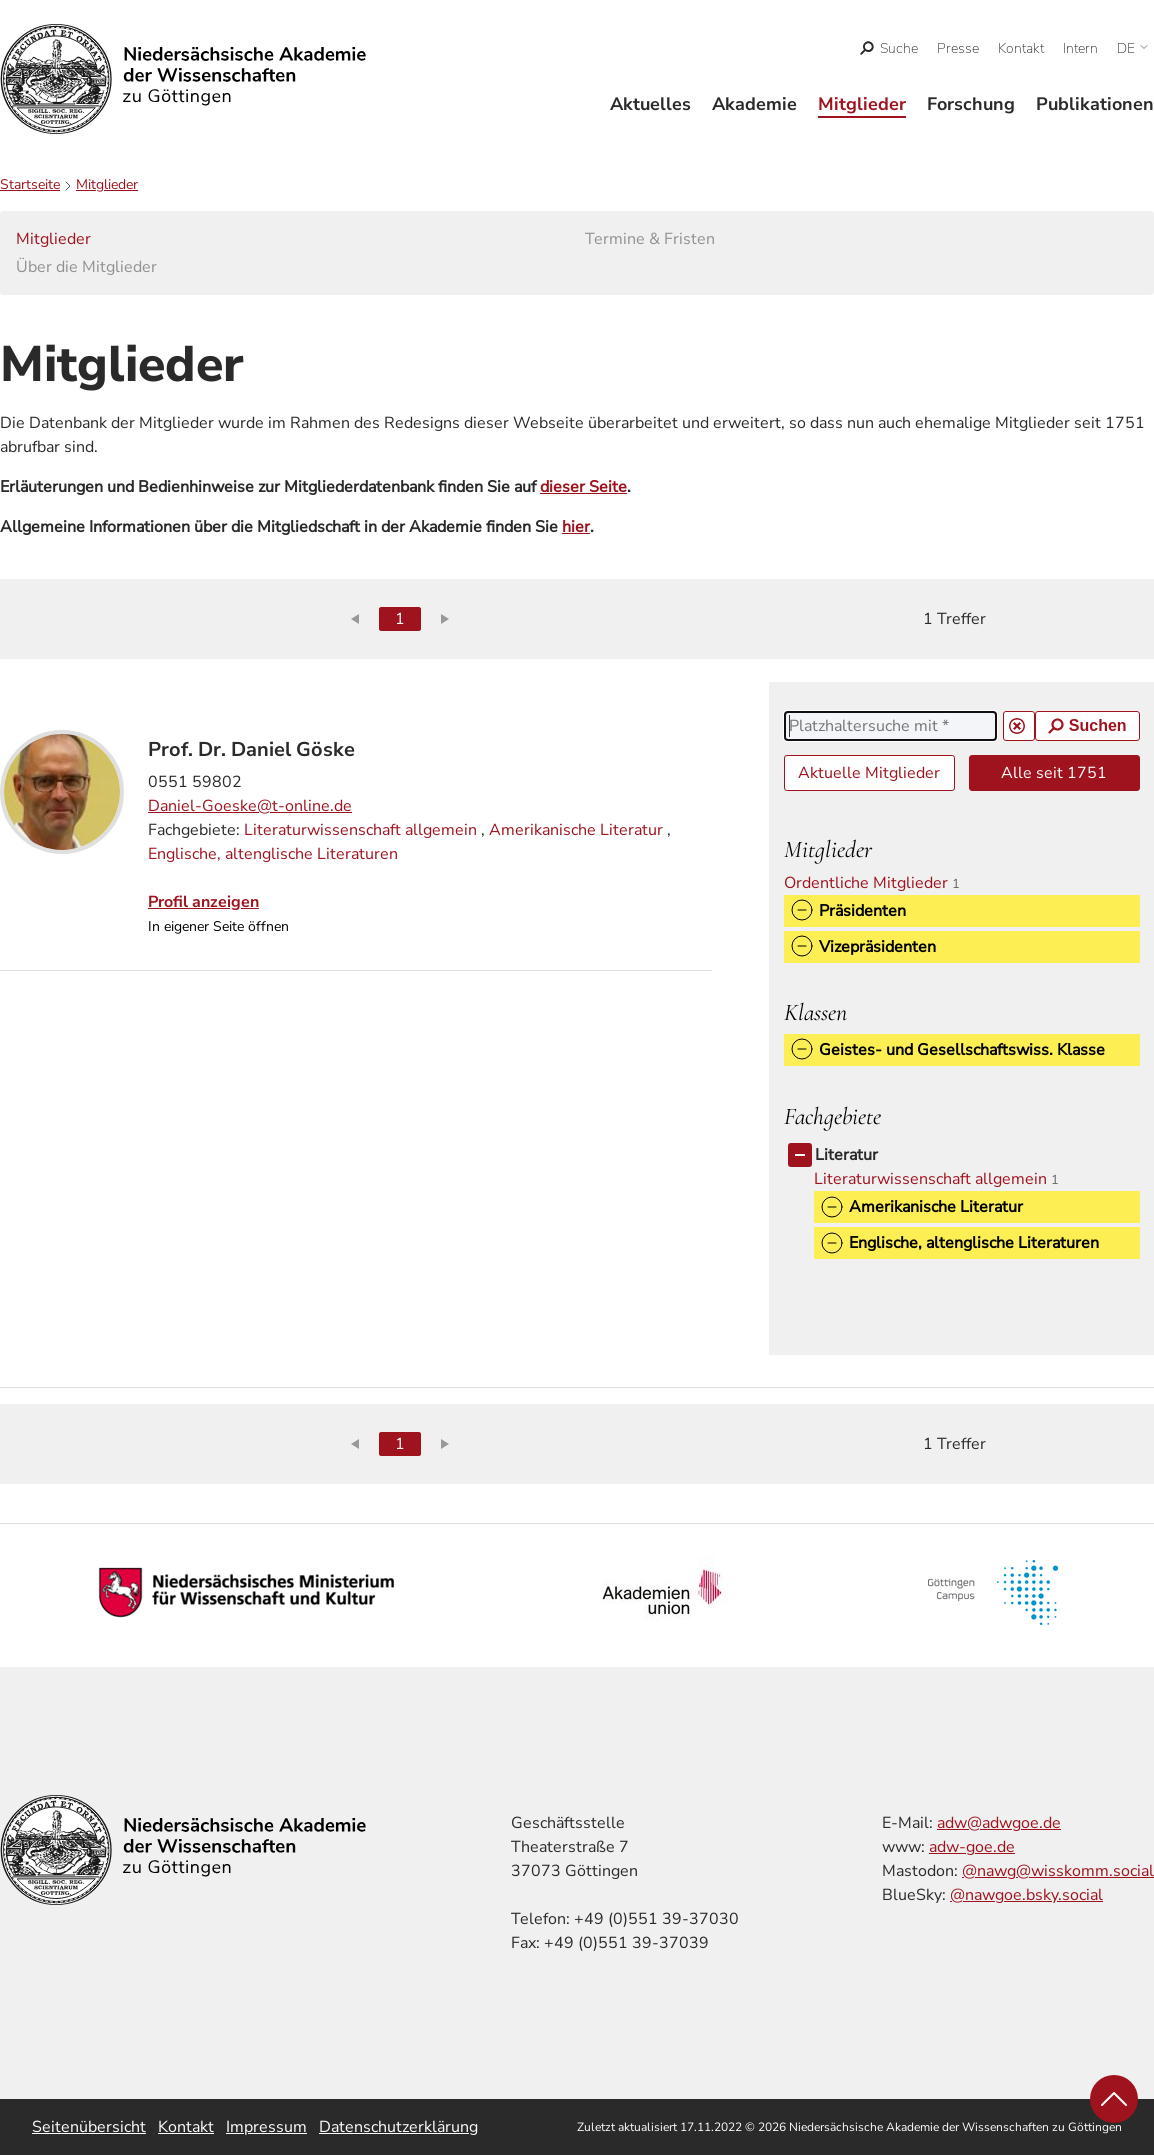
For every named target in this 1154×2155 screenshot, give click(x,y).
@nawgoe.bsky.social (1026, 1895)
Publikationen (1095, 104)
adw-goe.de (972, 1847)
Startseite (30, 184)
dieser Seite (583, 487)
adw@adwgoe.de (999, 1823)
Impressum (266, 2127)
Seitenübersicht (89, 2127)
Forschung (971, 104)
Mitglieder (862, 104)
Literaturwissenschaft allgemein (360, 830)
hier (576, 527)
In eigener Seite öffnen (218, 926)
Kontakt (1021, 48)
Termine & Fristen (650, 239)
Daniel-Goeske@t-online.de (250, 806)
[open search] (889, 48)
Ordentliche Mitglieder (880, 883)
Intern (1080, 48)
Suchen (1087, 725)
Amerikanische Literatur (576, 830)
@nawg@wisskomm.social (1058, 1871)
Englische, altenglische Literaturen (273, 854)
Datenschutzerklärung (398, 2127)
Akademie (754, 104)
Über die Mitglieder (86, 267)
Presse (958, 48)
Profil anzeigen (203, 902)
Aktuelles (650, 104)
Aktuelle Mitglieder (869, 773)
